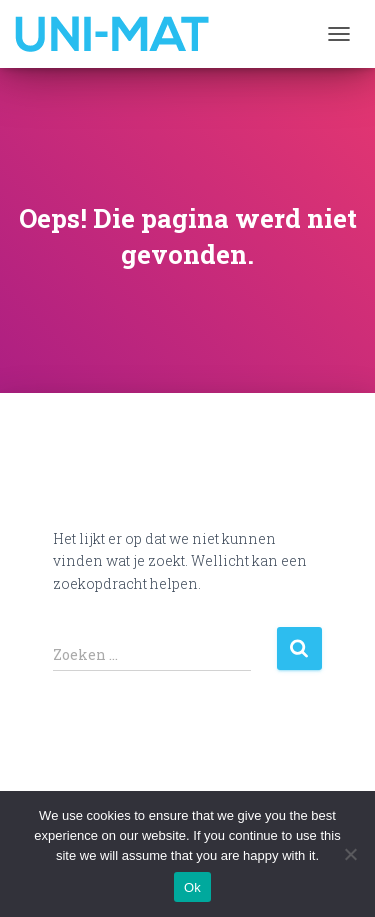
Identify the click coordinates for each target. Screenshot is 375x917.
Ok (192, 887)
